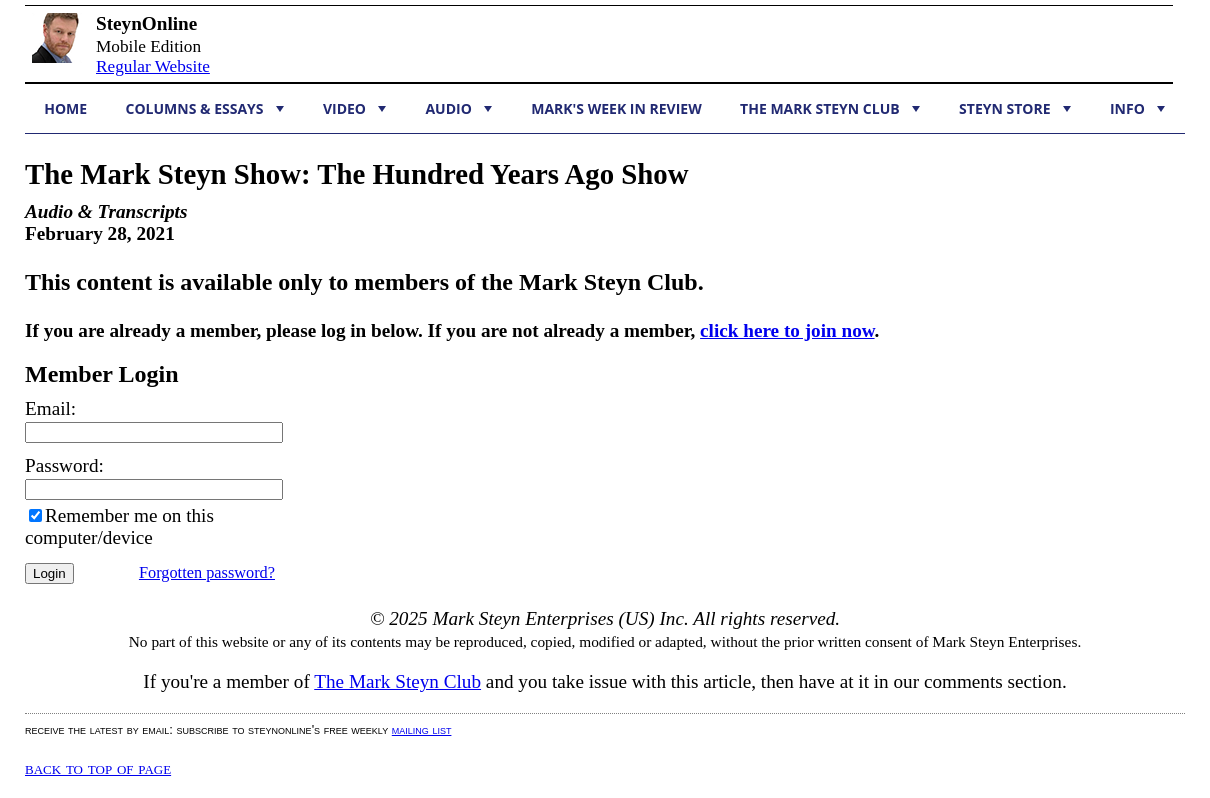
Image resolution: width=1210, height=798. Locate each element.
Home (65, 108)
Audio (458, 108)
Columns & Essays (205, 108)
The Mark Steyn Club (830, 108)
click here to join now (787, 330)
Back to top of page (98, 767)
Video (354, 108)
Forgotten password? (207, 572)
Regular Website (153, 66)
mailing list (422, 729)
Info (1137, 108)
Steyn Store (1015, 108)
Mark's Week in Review (616, 108)
